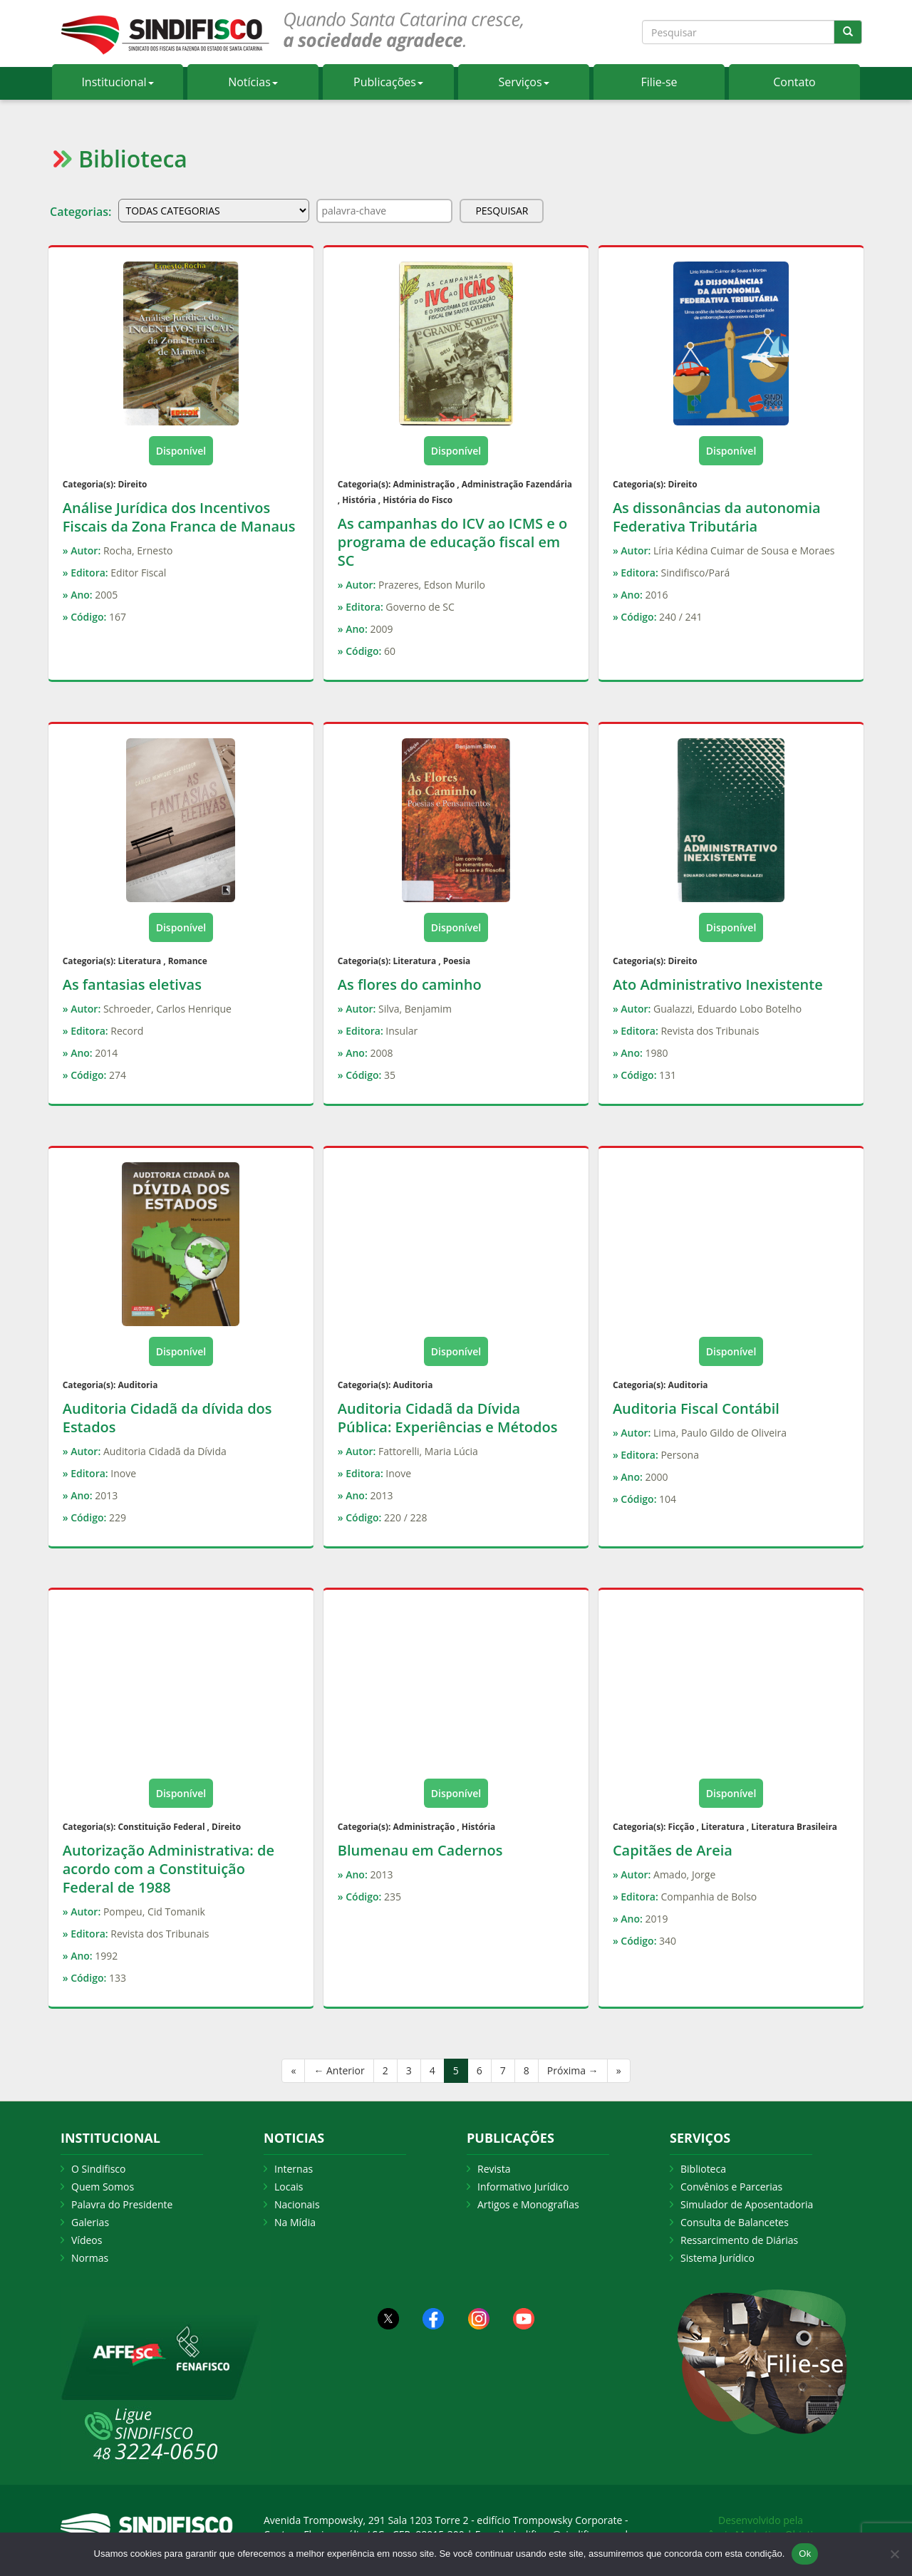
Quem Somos (102, 2186)
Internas (293, 2169)
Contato (794, 82)
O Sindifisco (98, 2169)
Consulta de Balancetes (734, 2222)
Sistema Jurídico (717, 2258)
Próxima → (572, 2070)
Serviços (523, 82)
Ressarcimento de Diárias (739, 2240)
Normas (89, 2258)
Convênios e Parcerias (731, 2186)
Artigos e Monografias (528, 2204)
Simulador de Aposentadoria (746, 2204)
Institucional (117, 82)
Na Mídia (295, 2222)
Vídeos (86, 2240)
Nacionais (297, 2204)
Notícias (253, 82)
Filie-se (659, 82)
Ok (805, 2553)
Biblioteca (703, 2169)
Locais (288, 2186)
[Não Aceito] (894, 2554)
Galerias (90, 2222)
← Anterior (339, 2070)
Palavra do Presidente (121, 2204)
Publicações (388, 82)
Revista (493, 2169)
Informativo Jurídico (523, 2186)
